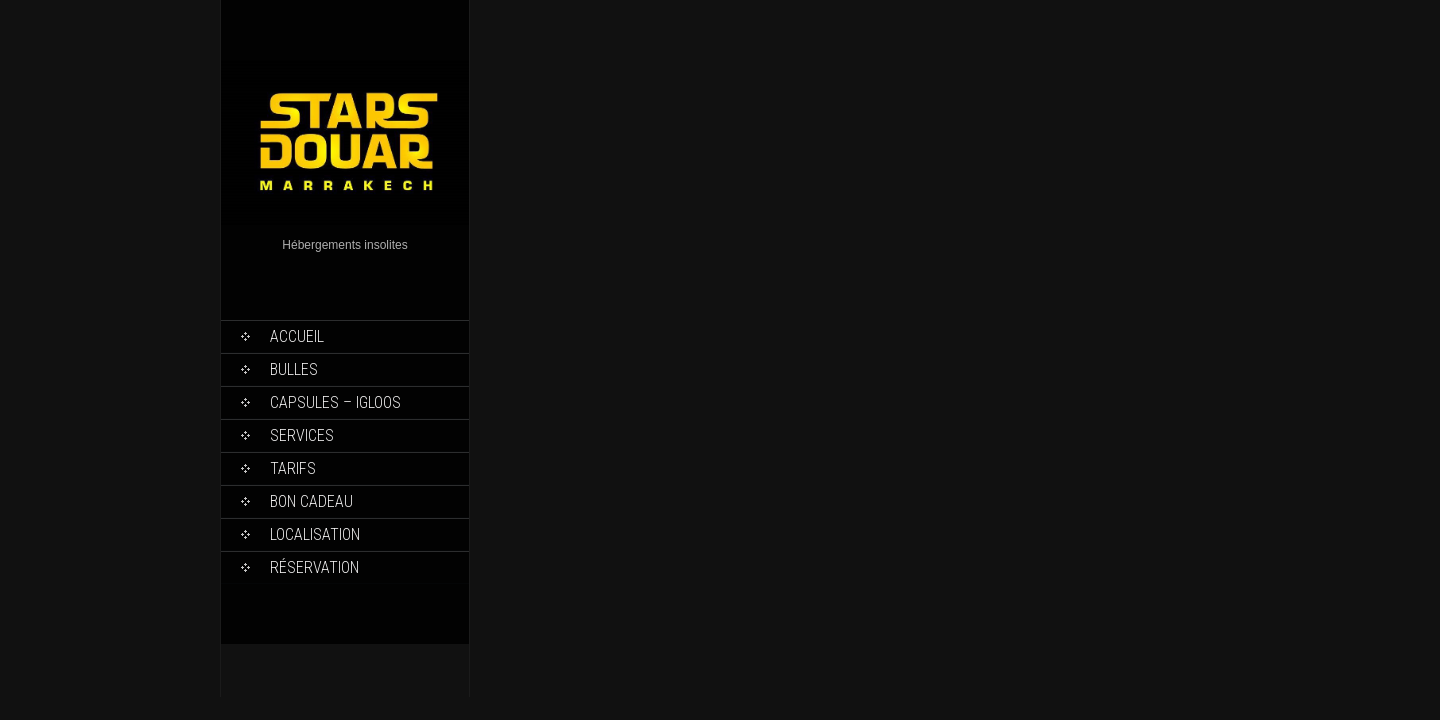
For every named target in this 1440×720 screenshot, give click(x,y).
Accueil (297, 336)
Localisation (315, 534)
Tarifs (293, 468)
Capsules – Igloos (335, 402)
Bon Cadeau (311, 501)
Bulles (294, 369)
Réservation (314, 567)
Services (302, 435)
